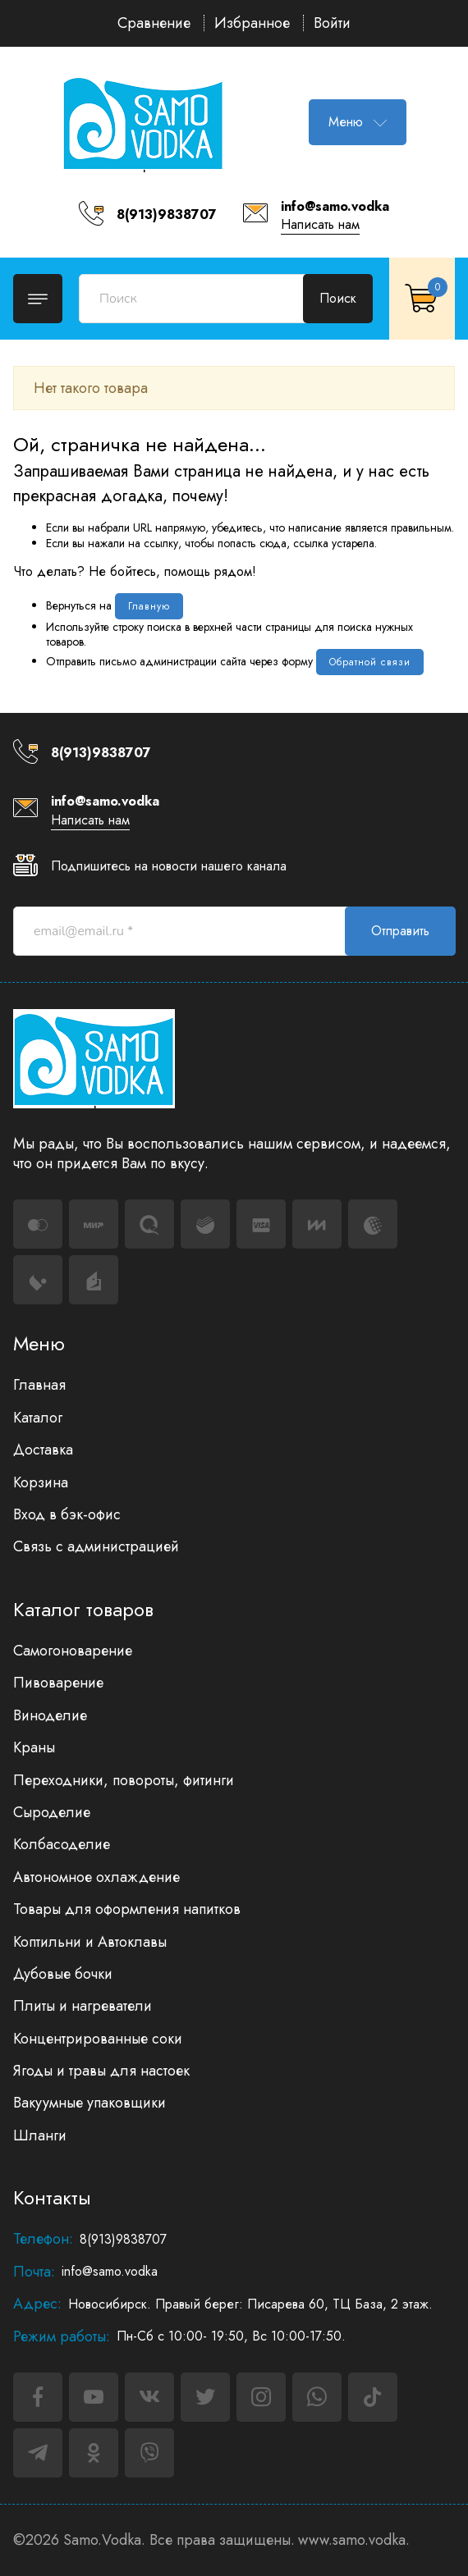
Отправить (400, 930)
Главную (149, 606)
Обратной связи (370, 662)
